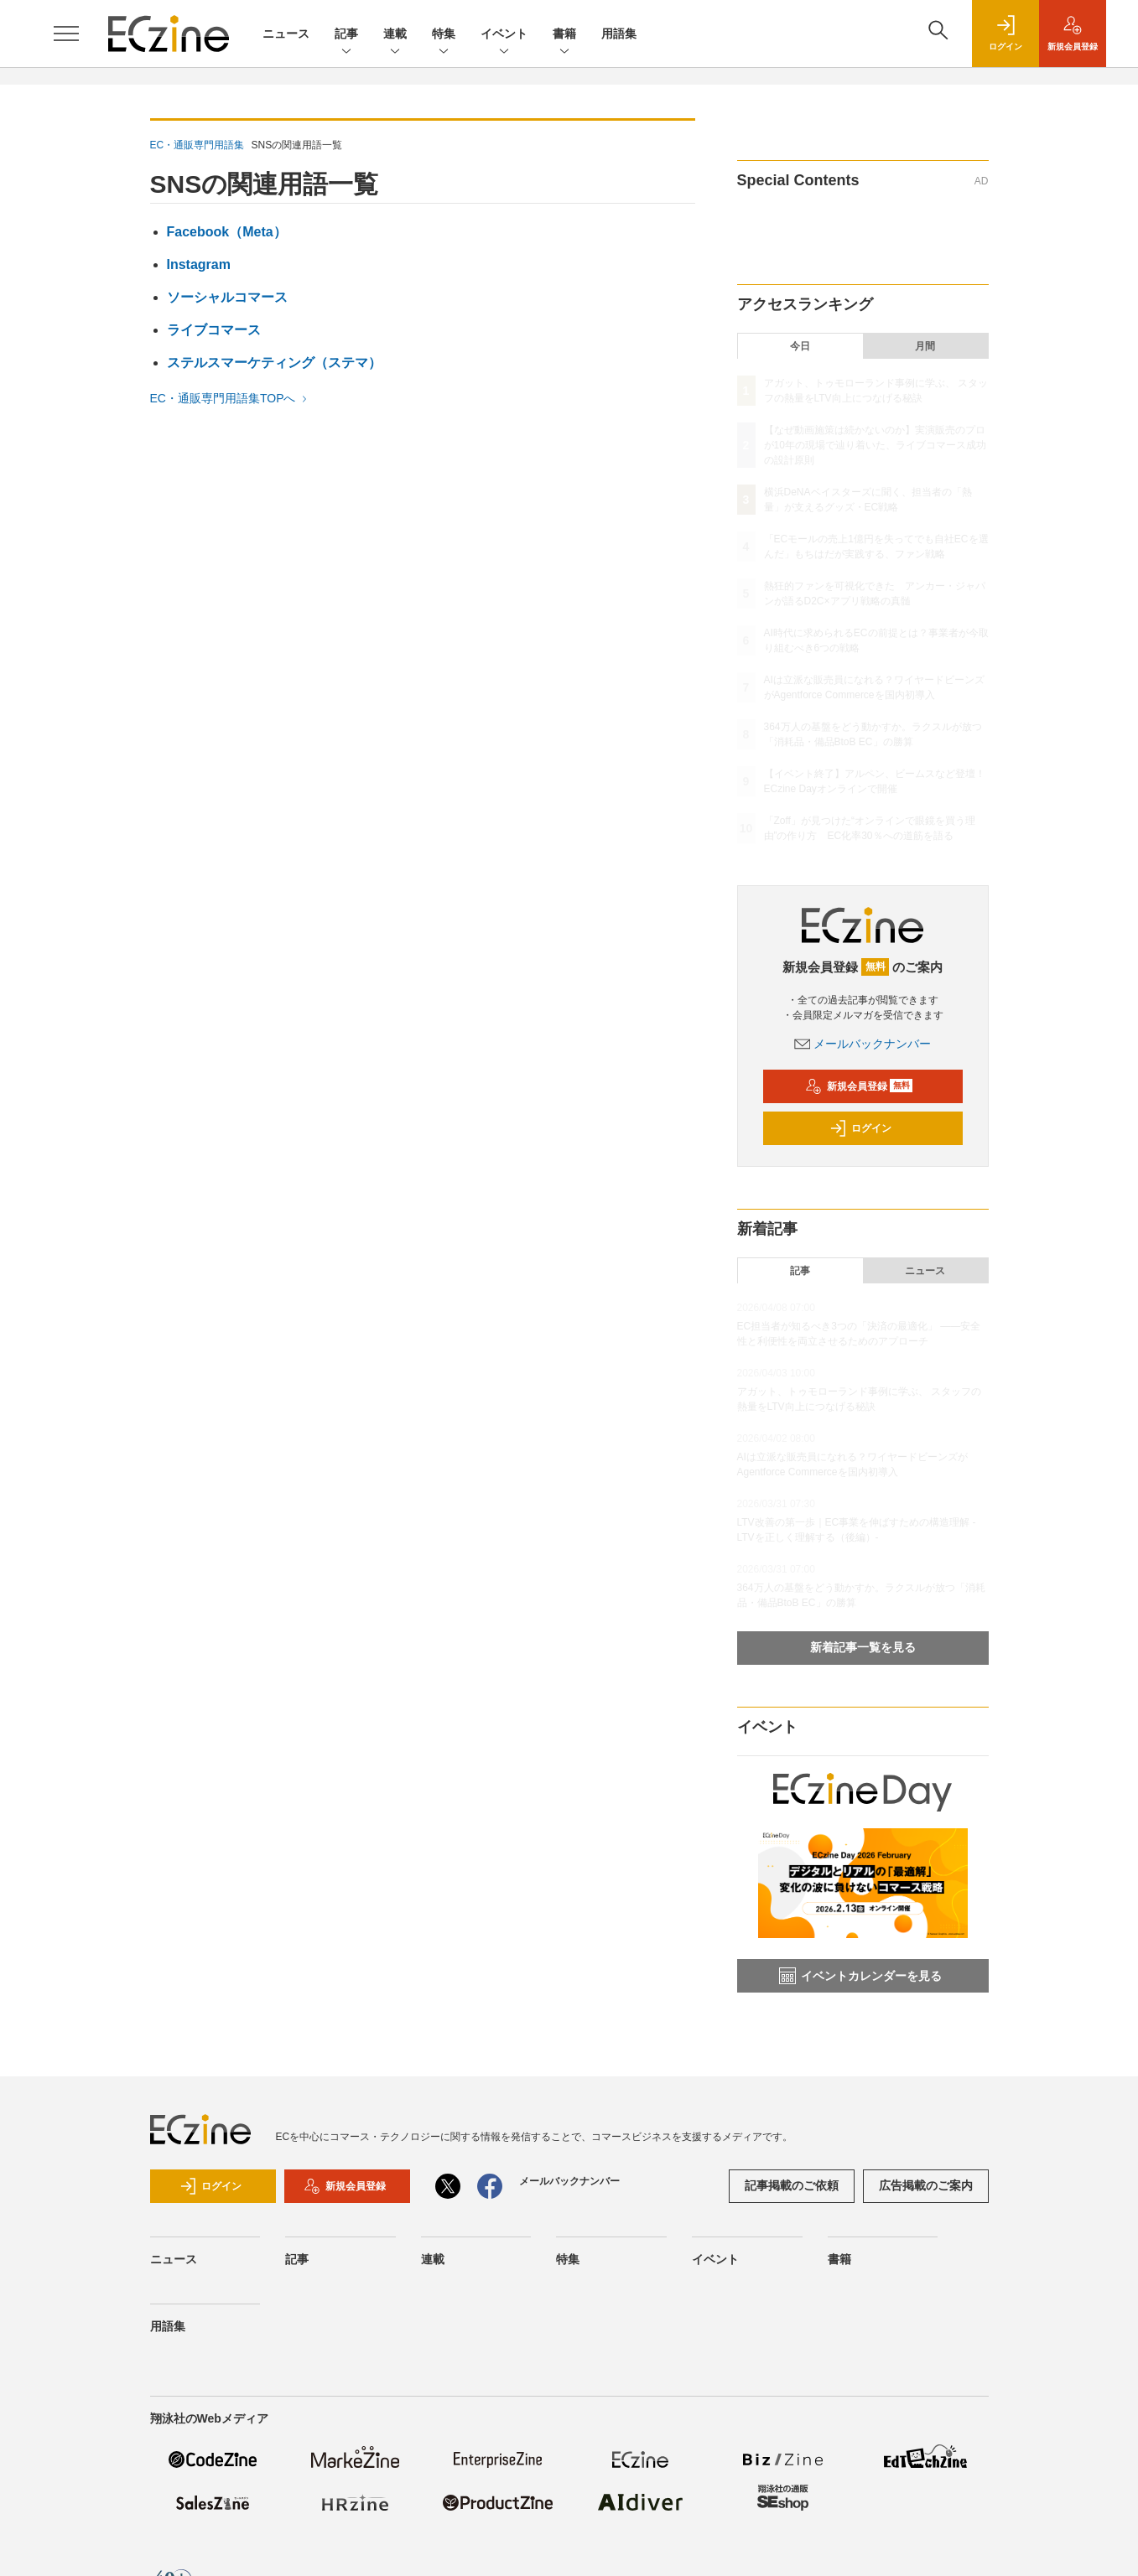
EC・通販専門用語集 (197, 145)
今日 (800, 346)
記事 (346, 35)
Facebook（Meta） (227, 232)
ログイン (860, 1128)
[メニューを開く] (66, 33)
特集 (443, 35)
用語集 (619, 33)
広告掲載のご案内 (926, 2185)
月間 (925, 346)
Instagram (199, 264)
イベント (504, 35)
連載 (395, 35)
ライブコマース (214, 330)
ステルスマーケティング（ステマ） (274, 362)
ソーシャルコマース (227, 297)
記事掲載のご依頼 (792, 2185)
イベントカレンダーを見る (860, 1975)
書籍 (564, 35)
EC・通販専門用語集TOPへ (230, 398)
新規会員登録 (859, 1086)
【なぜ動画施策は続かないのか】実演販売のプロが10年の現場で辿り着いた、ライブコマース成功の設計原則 (875, 445)
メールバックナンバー (863, 1043)
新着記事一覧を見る (863, 1647)
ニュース (285, 33)
